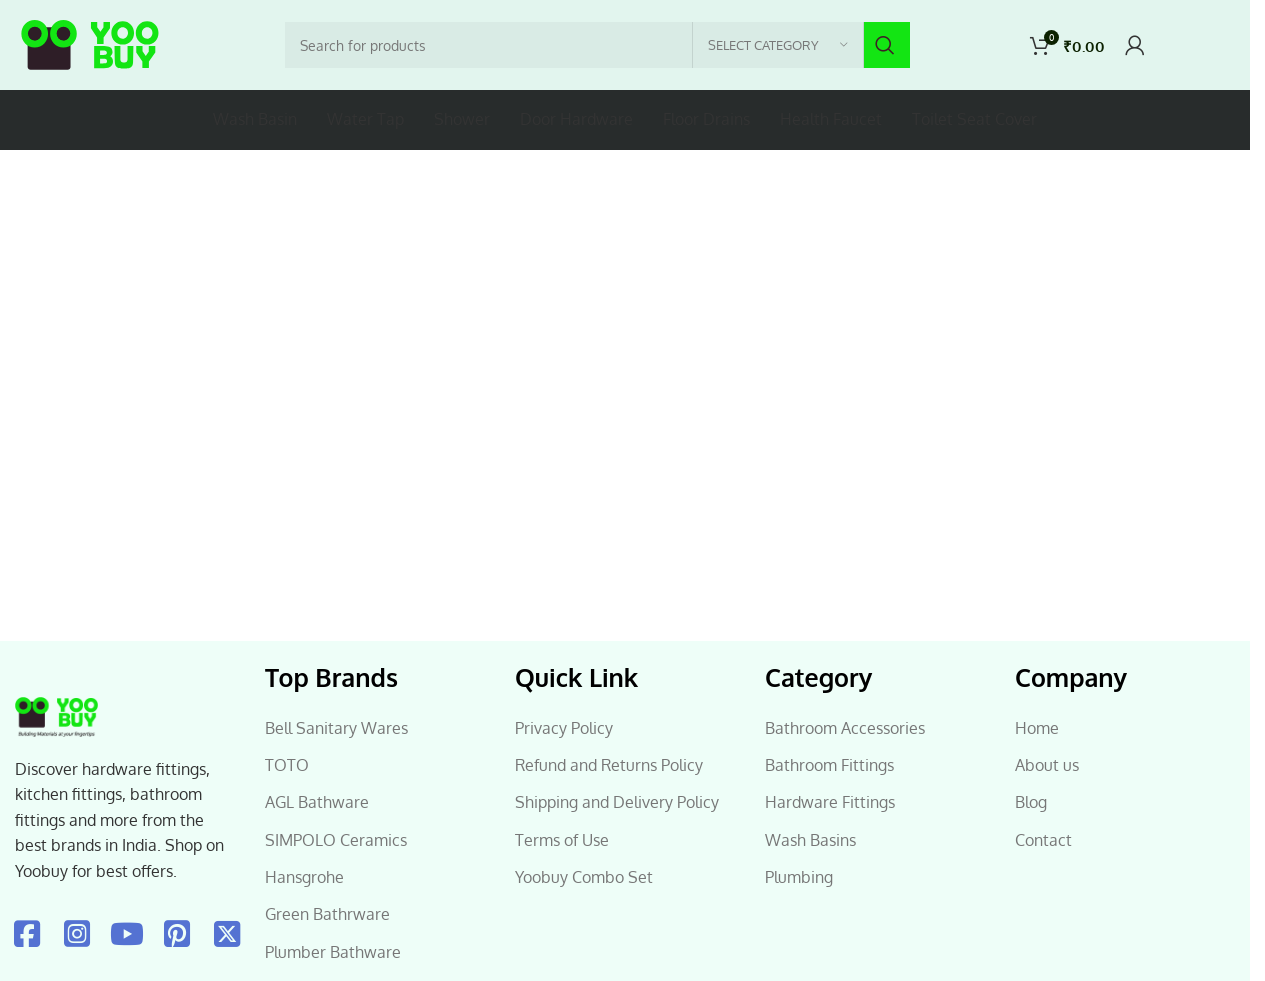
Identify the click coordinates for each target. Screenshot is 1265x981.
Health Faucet (831, 119)
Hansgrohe (304, 877)
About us (1047, 765)
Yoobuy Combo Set (584, 877)
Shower (462, 119)
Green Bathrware (327, 914)
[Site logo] (90, 45)
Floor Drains (706, 119)
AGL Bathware (317, 802)
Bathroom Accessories (845, 728)
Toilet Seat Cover (974, 119)
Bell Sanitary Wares (336, 728)
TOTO (287, 765)
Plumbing (799, 877)
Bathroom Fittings (829, 765)
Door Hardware (576, 119)
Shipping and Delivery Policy (617, 802)
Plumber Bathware (333, 952)
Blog (1031, 802)
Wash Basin (255, 119)
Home (1037, 728)
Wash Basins (810, 840)
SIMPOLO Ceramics (336, 840)
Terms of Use (562, 840)
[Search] (597, 45)
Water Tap (365, 119)
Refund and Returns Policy (609, 765)
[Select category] (778, 45)
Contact (1043, 840)
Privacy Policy (564, 728)
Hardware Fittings (830, 802)
